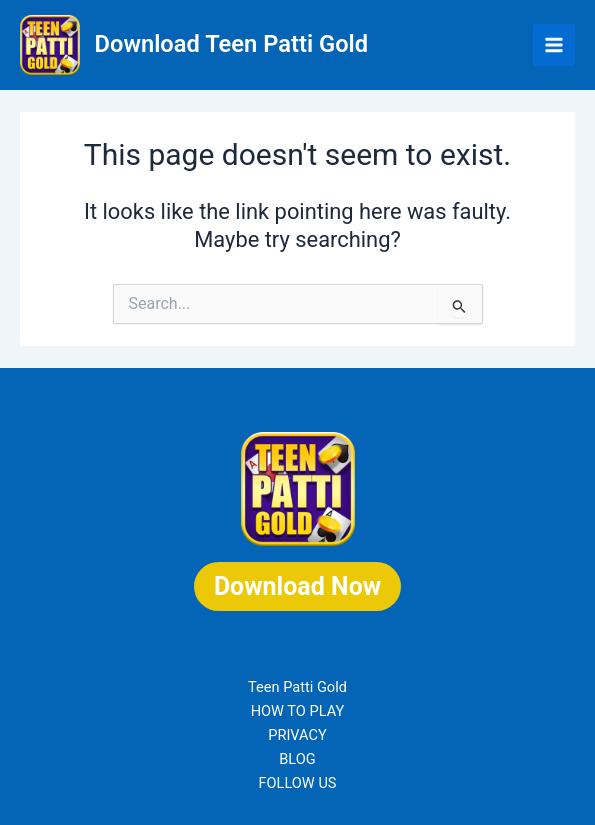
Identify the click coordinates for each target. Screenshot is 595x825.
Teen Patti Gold (297, 687)
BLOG (297, 759)
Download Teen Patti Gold (232, 44)
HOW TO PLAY (298, 711)
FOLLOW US (297, 783)
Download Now (297, 586)
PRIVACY (297, 735)
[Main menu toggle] (554, 45)
